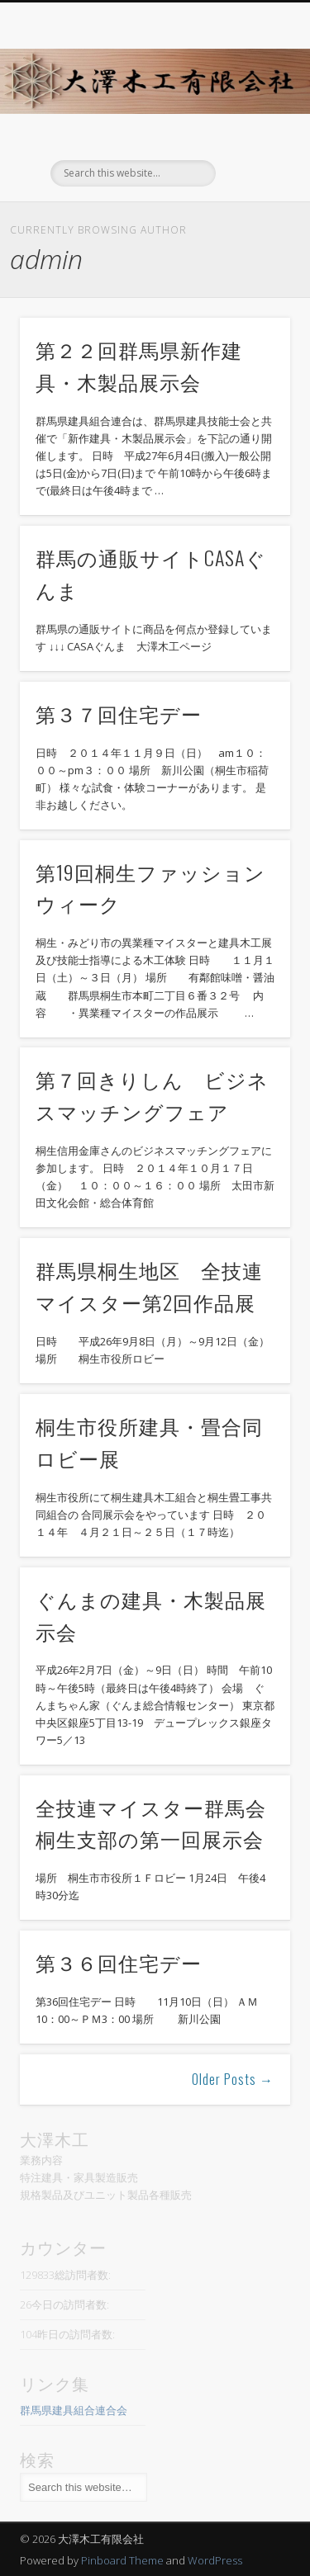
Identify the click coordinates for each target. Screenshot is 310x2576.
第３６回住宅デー (119, 1962)
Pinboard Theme (122, 2560)
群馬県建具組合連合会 (73, 2410)
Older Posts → (233, 2079)
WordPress (215, 2560)
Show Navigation (250, 148)
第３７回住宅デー (119, 713)
